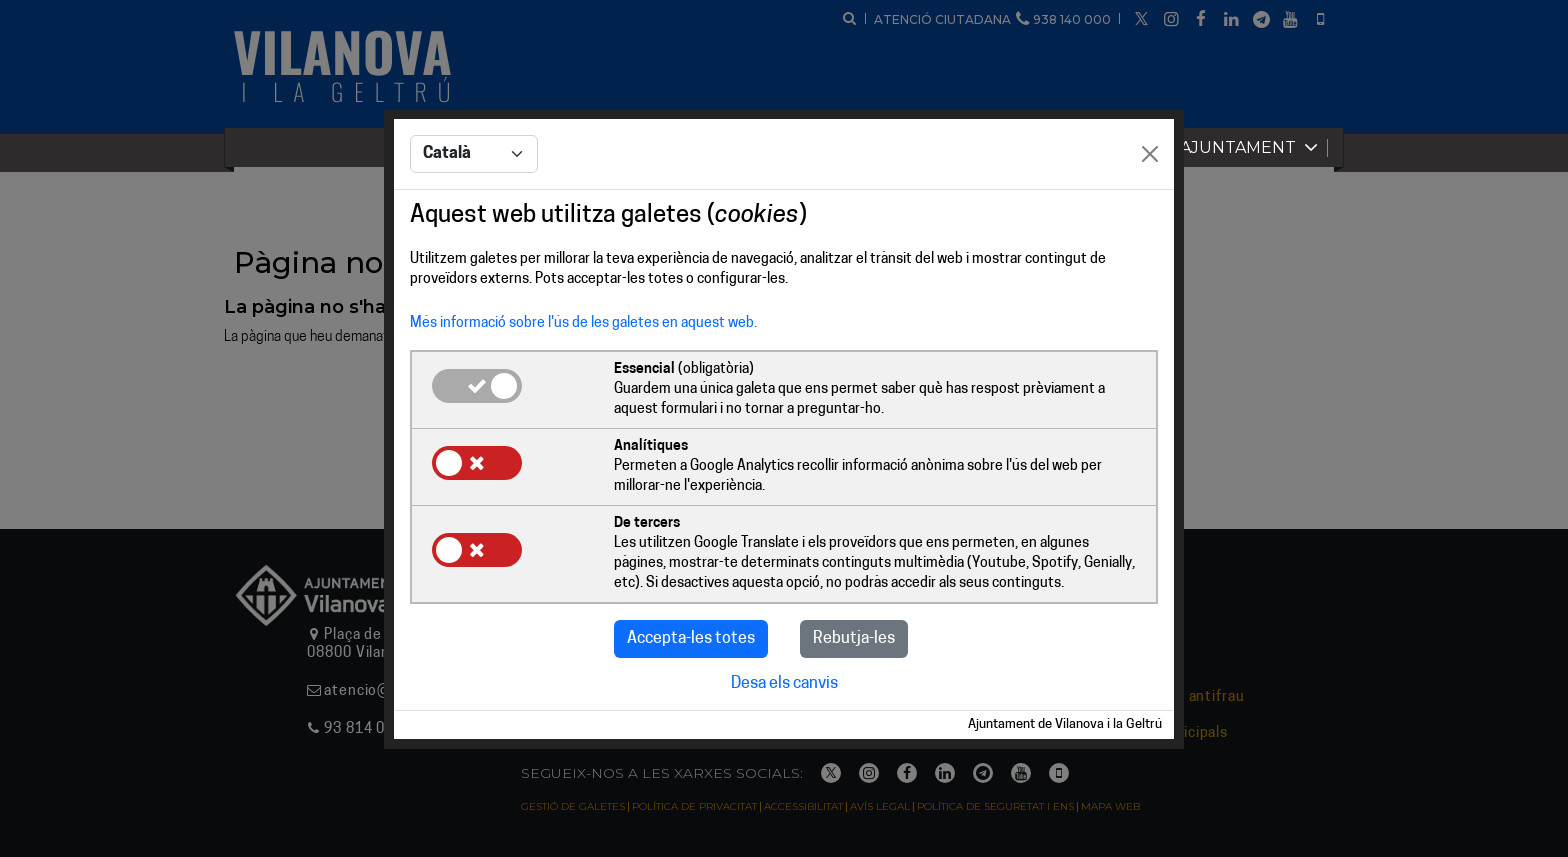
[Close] (1150, 154)
